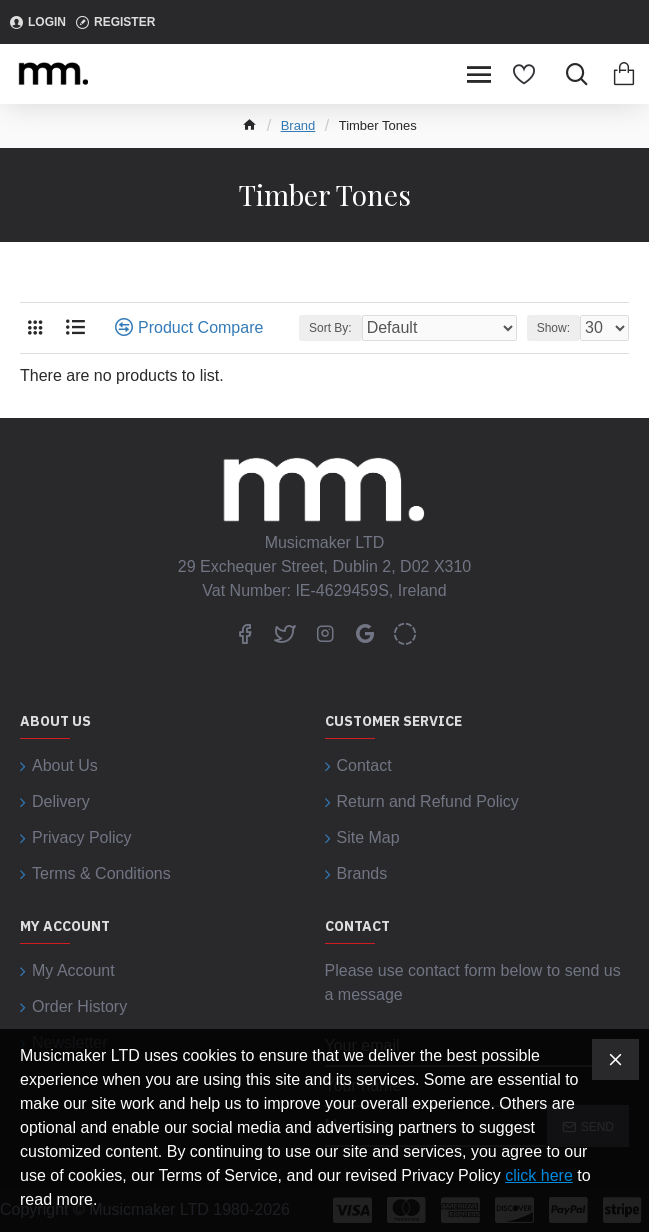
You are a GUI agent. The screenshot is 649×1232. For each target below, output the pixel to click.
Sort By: (330, 328)
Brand (298, 125)
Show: (553, 328)
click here (539, 1175)
